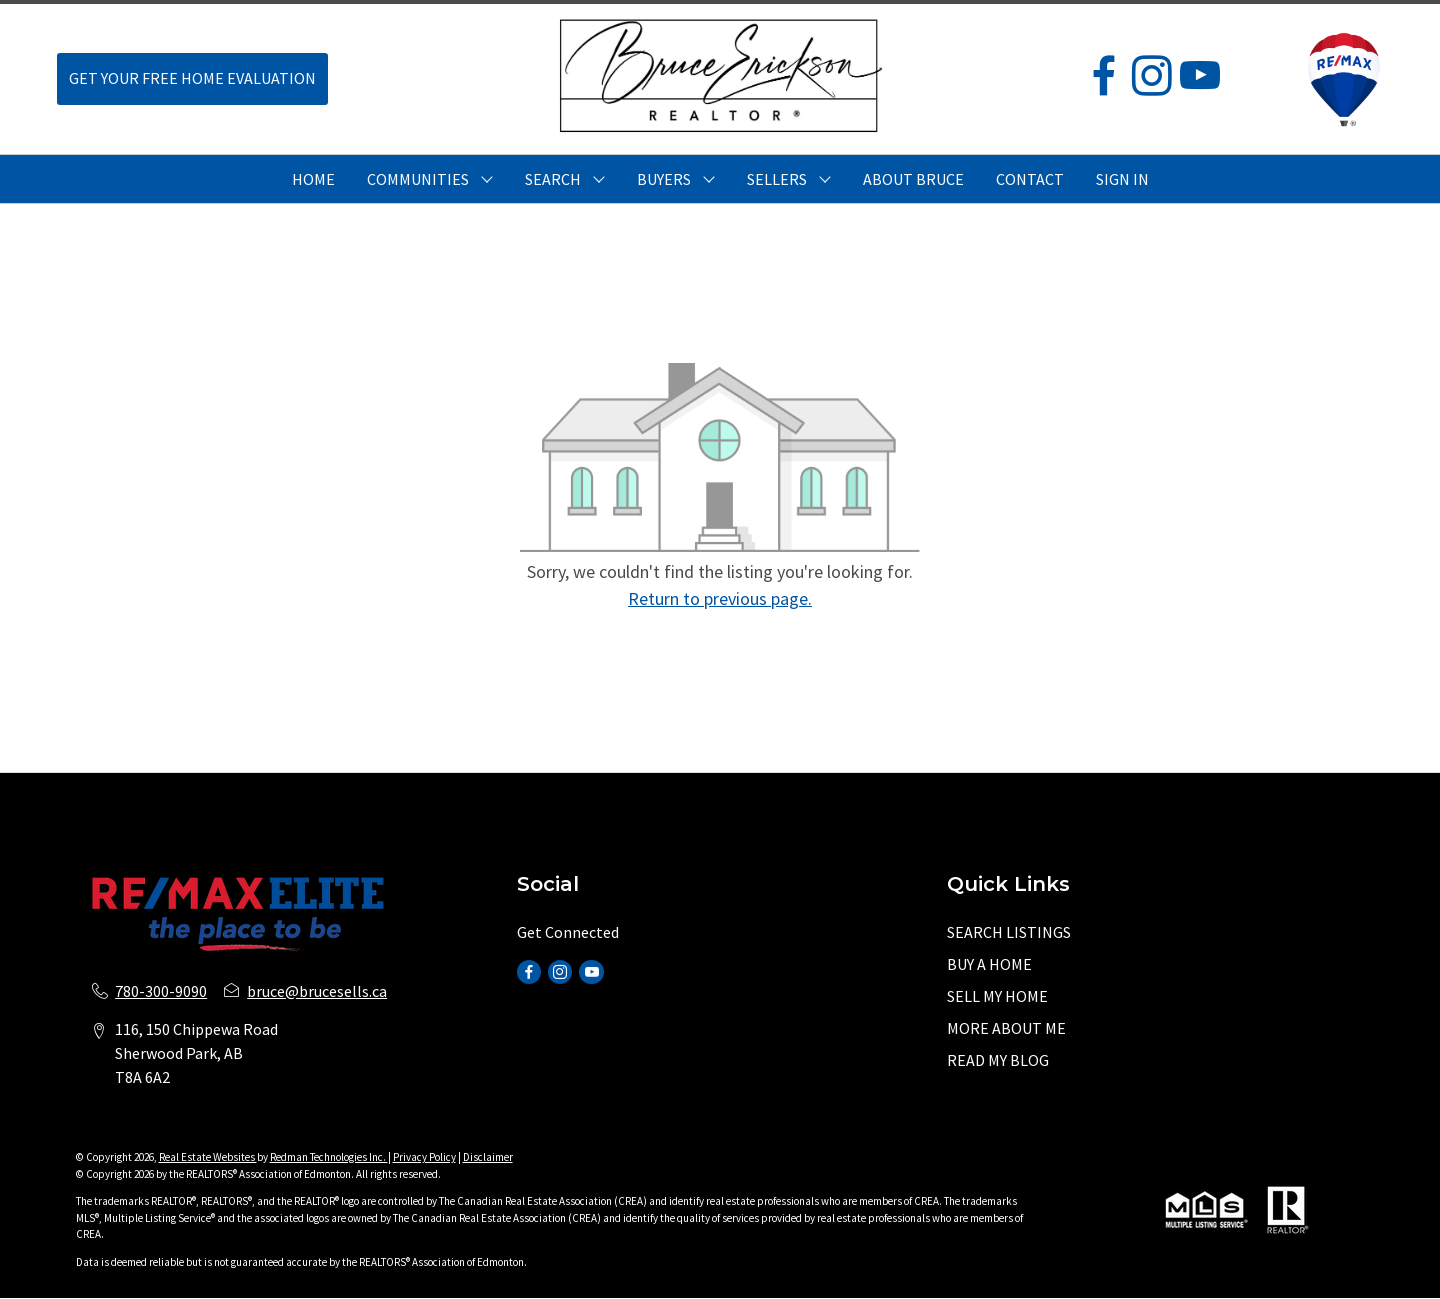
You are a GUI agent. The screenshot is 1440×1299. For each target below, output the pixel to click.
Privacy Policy (424, 1157)
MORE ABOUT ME (1006, 1028)
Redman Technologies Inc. (329, 1157)
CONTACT (1030, 179)
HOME (313, 179)
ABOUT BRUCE (913, 179)
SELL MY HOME (997, 996)
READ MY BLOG (998, 1060)
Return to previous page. (720, 598)
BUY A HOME (989, 964)
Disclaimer (488, 1157)
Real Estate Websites (208, 1157)
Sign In (1122, 179)
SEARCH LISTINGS (1009, 932)
